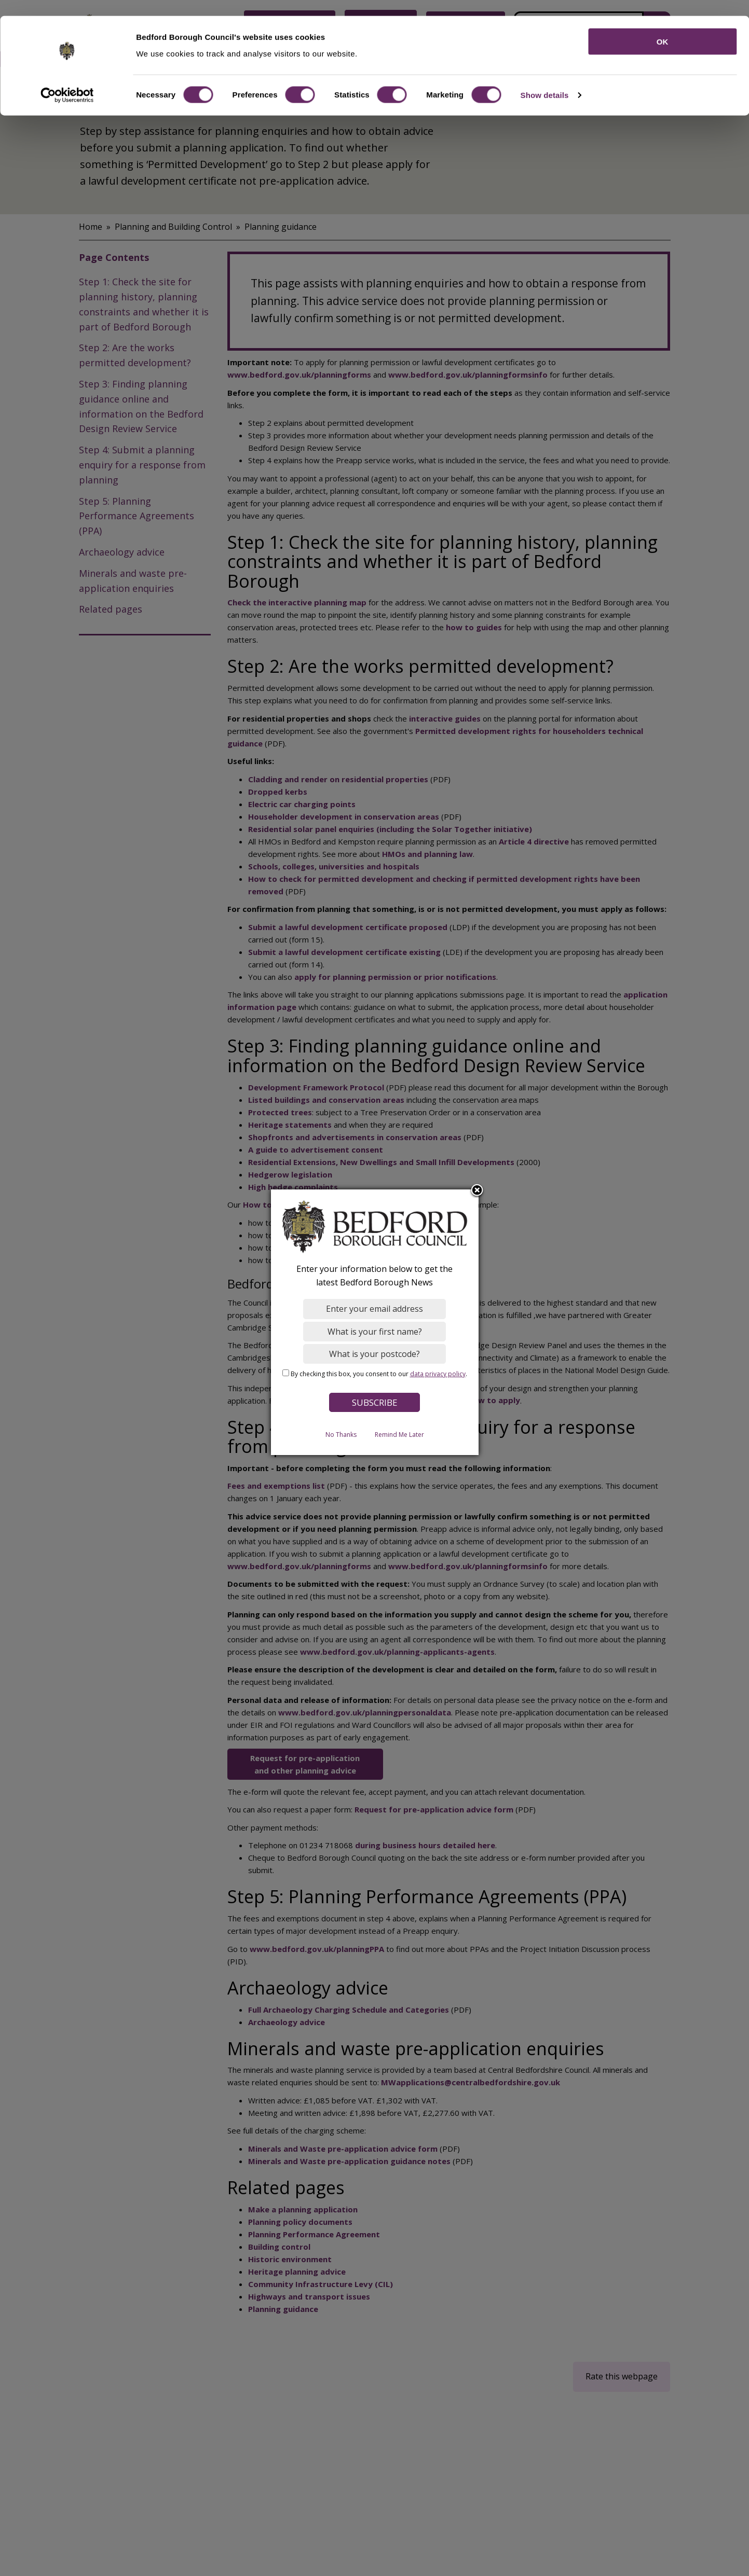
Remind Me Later (399, 1434)
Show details (545, 79)
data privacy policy (438, 1373)
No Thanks (341, 1434)
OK (663, 25)
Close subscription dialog (477, 1190)
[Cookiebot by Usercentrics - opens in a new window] (67, 80)
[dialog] (375, 1322)
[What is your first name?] (374, 1331)
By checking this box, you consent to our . (379, 1373)
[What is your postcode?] (374, 1353)
